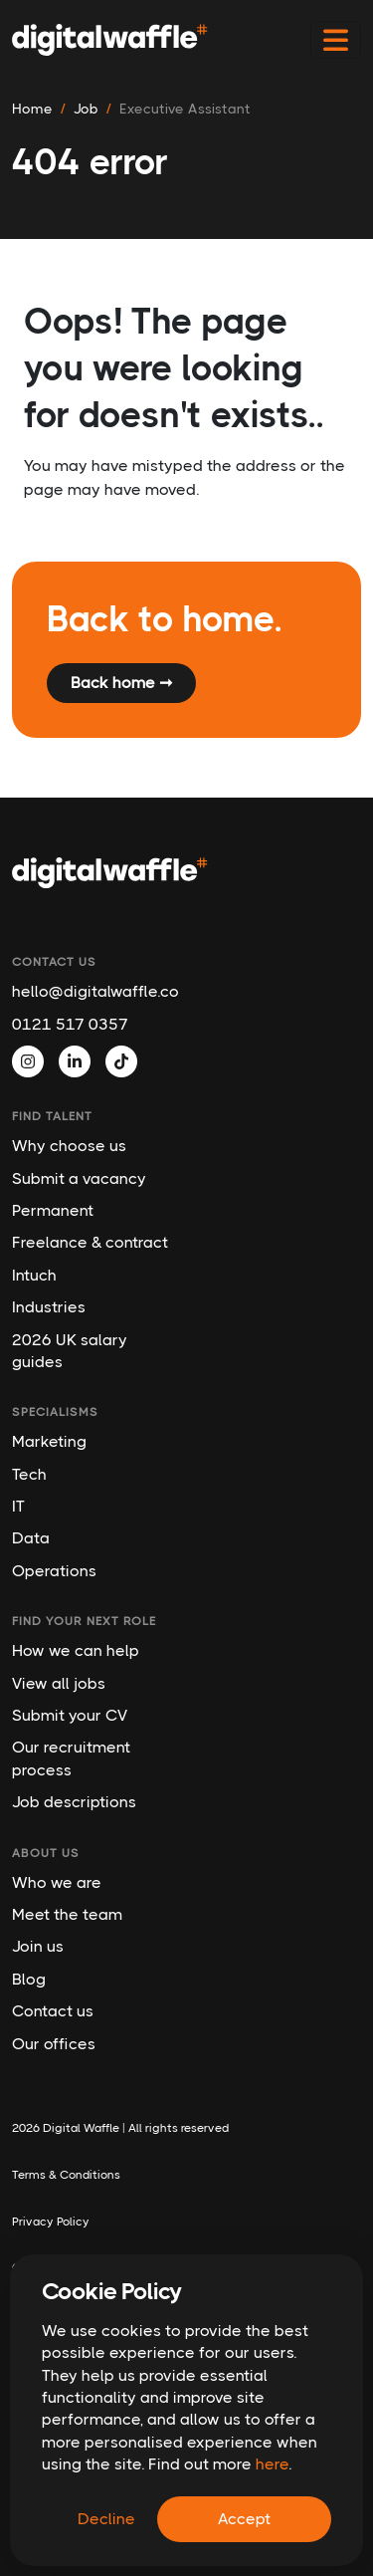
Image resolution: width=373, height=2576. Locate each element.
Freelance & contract (90, 1242)
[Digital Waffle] (110, 40)
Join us (38, 1946)
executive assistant (185, 109)
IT (18, 1506)
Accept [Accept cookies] (244, 2518)
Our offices (53, 2043)
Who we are (56, 1882)
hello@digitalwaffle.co (90, 991)
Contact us (52, 2010)
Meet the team (67, 1914)
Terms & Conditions (66, 2175)
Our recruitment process (71, 1758)
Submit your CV (69, 1715)
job (86, 109)
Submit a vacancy (79, 1178)
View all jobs (58, 1683)
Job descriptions (74, 1801)
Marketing (49, 1441)
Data (31, 1537)
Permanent (52, 1210)
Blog (29, 1979)
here (272, 2464)
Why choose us (69, 1145)
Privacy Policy (51, 2221)
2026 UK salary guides (69, 1350)
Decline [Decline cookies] (106, 2518)
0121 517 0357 (70, 1024)
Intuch (34, 1275)
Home (32, 109)
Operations (54, 1570)
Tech (29, 1474)
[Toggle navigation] (335, 40)
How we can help (75, 1650)
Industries (49, 1306)
